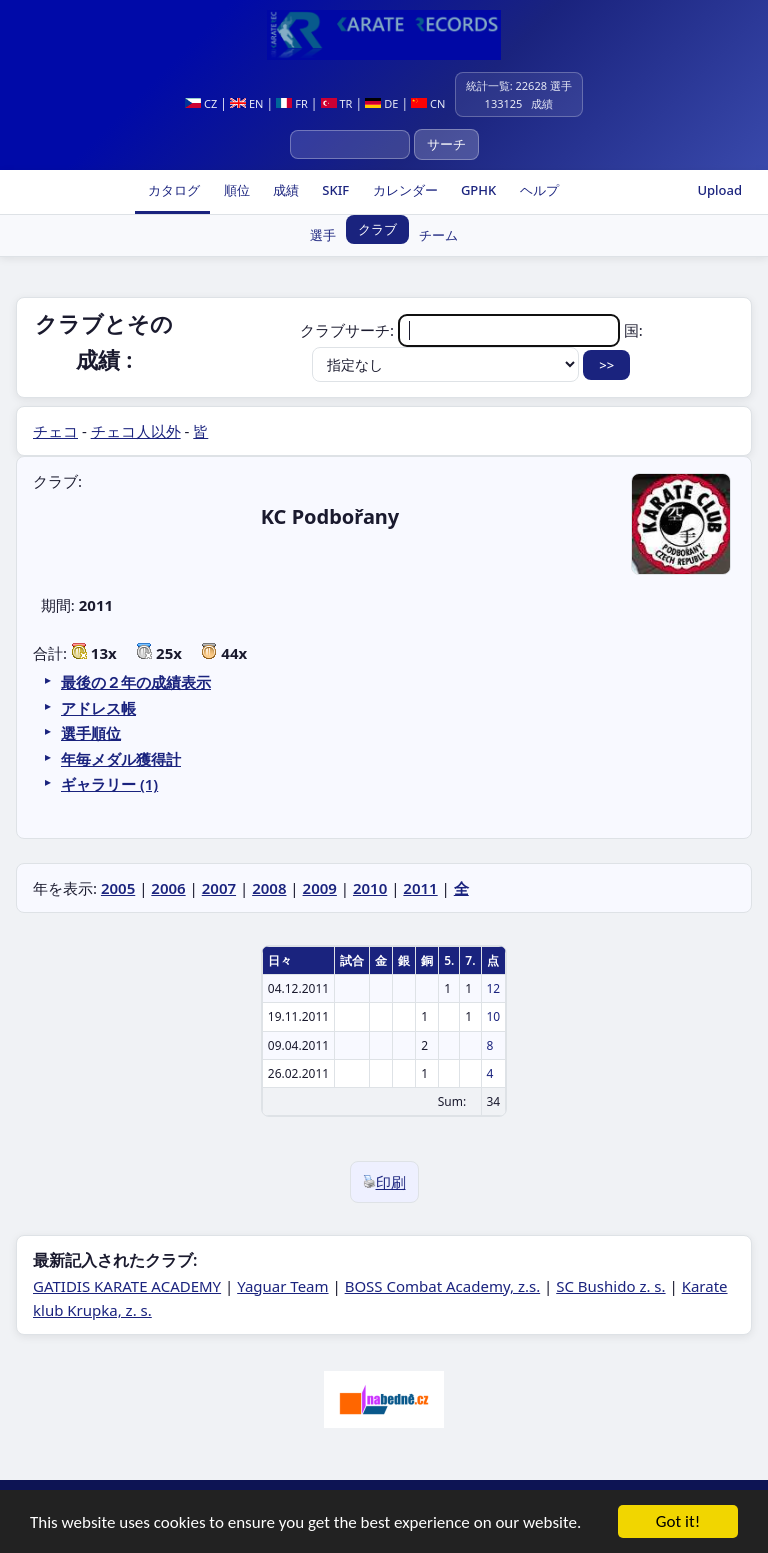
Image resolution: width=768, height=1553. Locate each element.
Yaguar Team (282, 1286)
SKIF (334, 190)
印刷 (384, 1182)
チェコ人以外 (136, 431)
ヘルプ (537, 190)
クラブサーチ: (462, 330)
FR (291, 103)
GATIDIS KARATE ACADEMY (127, 1286)
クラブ (377, 229)
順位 (234, 190)
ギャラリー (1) (109, 784)
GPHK (477, 190)
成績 (284, 190)
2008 (269, 888)
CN (428, 103)
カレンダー (403, 190)
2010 (370, 888)
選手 (323, 235)
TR (337, 103)
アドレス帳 (98, 708)
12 (494, 988)
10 (494, 1016)
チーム (438, 235)
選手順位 (91, 733)
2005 (118, 888)
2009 (320, 888)
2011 (420, 888)
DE (381, 103)
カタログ (172, 190)
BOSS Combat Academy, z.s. (443, 1286)
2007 (219, 888)
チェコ (55, 431)
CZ (201, 103)
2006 (168, 888)
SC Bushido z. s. (610, 1286)
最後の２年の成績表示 (136, 682)
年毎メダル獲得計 (121, 759)
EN (246, 103)
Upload (719, 190)
